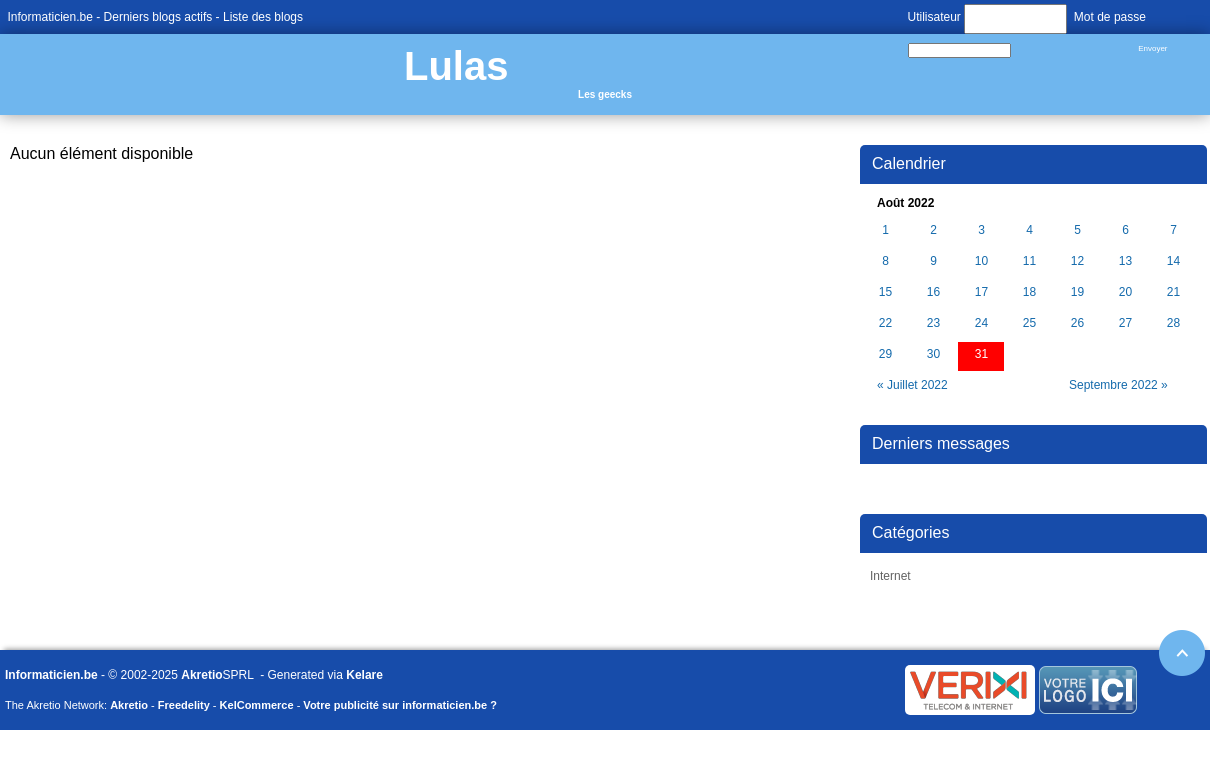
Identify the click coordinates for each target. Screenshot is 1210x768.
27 (1125, 323)
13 (1125, 261)
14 (1173, 261)
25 (1029, 323)
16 (933, 292)
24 (981, 323)
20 (1125, 292)
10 (981, 261)
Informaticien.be (50, 17)
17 (981, 292)
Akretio (201, 675)
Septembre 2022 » (1118, 385)
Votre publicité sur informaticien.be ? (400, 705)
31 (981, 354)
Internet (890, 576)
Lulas (456, 66)
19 (1077, 292)
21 (1173, 292)
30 (933, 354)
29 (885, 354)
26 (1077, 323)
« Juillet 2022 (912, 385)
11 (1029, 261)
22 (885, 323)
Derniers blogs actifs (158, 17)
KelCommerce (257, 705)
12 (1077, 261)
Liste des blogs (263, 17)
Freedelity (184, 705)
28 (1173, 323)
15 (885, 292)
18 (1029, 292)
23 (933, 323)
